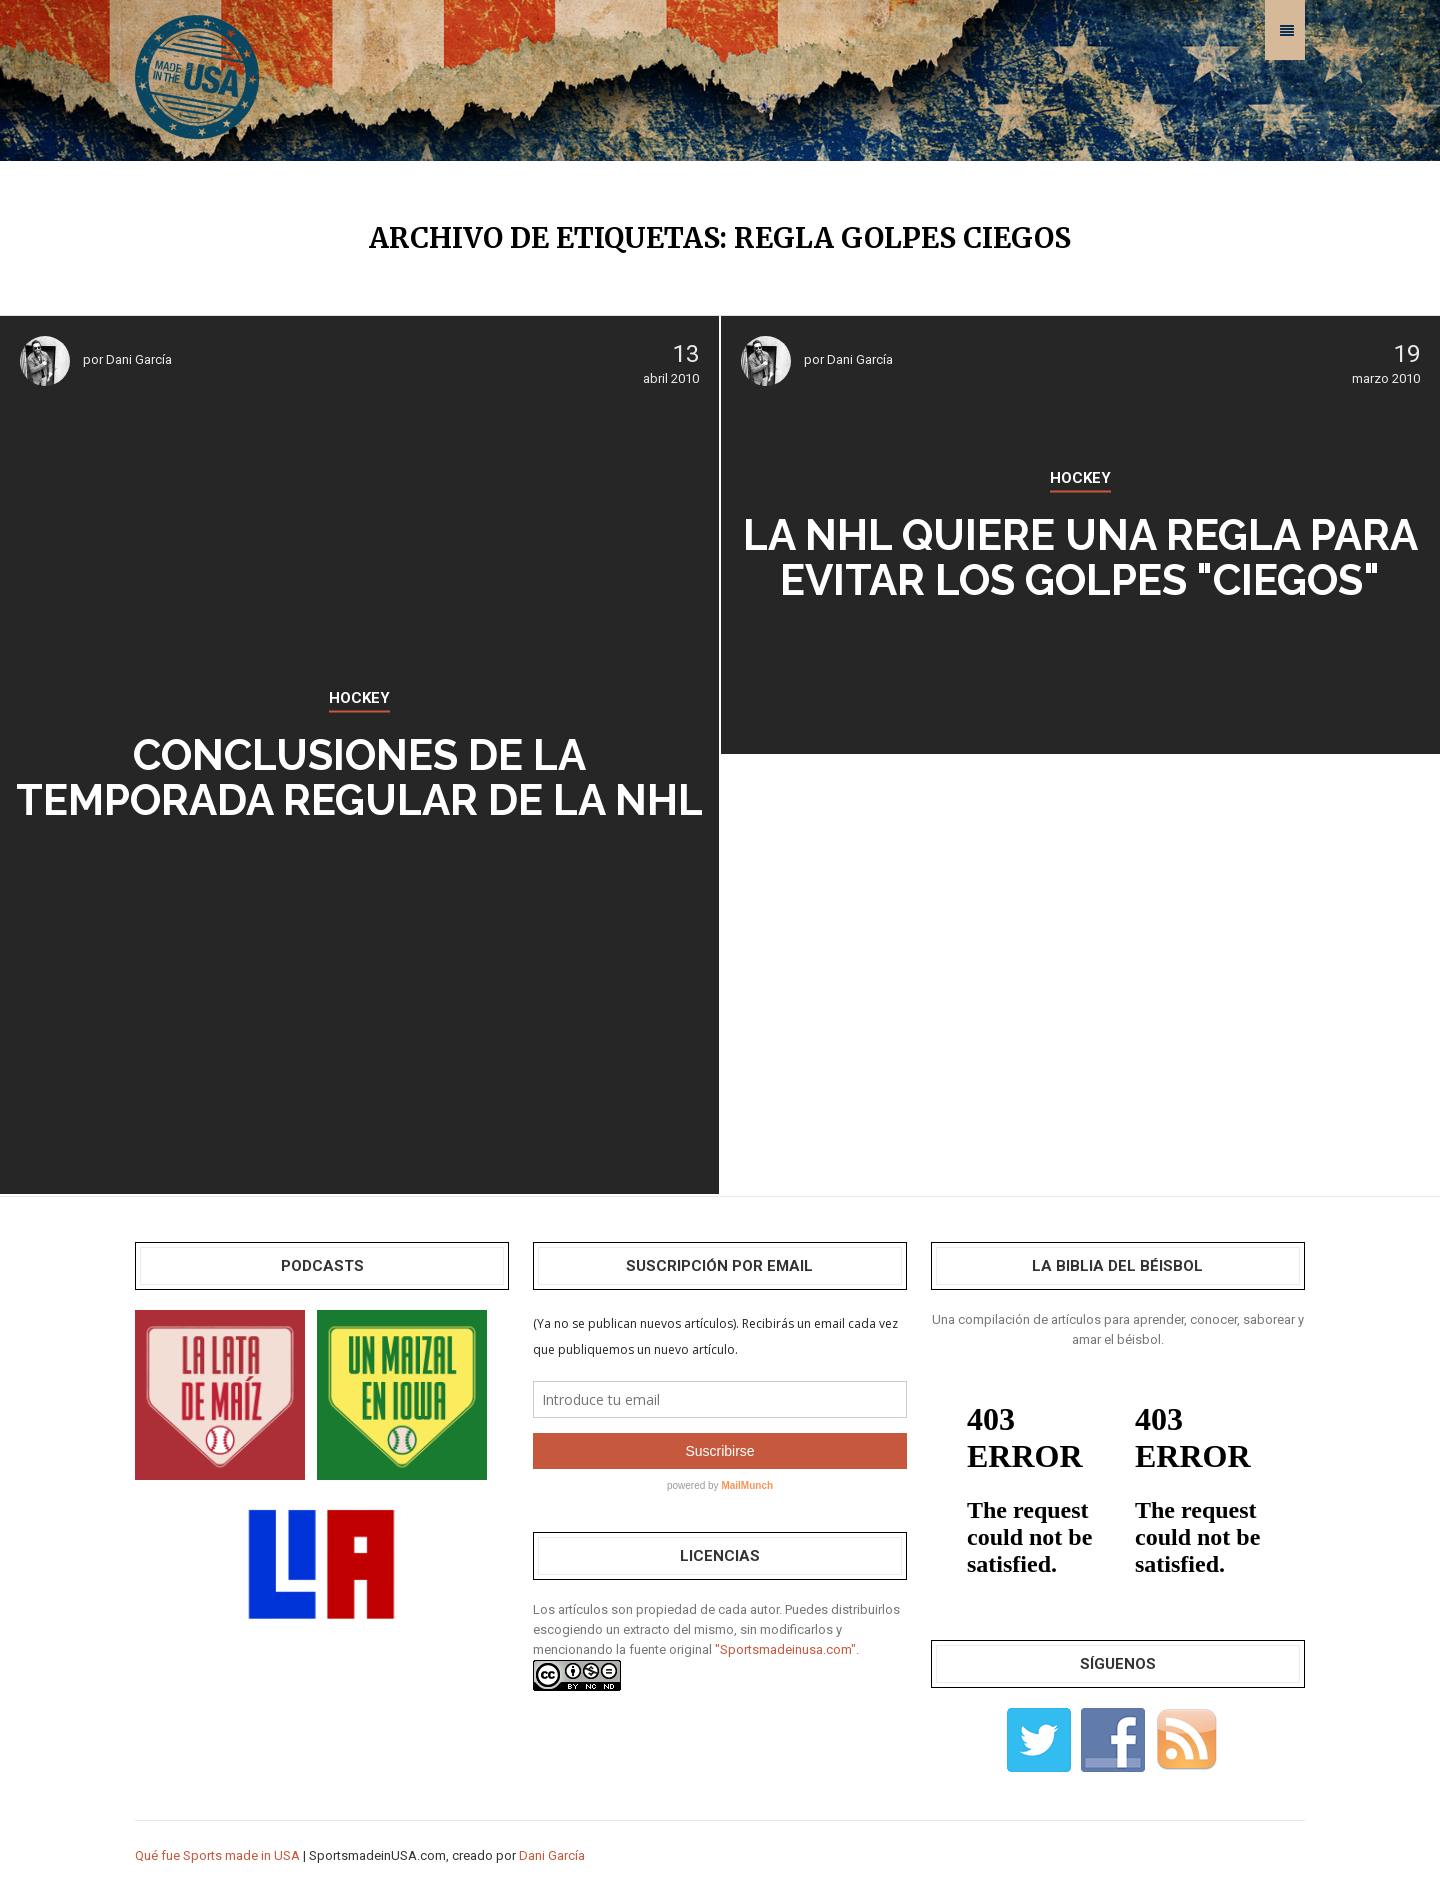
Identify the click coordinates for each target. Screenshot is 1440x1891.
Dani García (139, 359)
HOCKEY (359, 698)
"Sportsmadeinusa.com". (787, 1649)
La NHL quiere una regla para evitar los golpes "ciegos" (1080, 558)
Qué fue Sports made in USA (217, 1855)
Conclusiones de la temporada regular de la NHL (359, 778)
